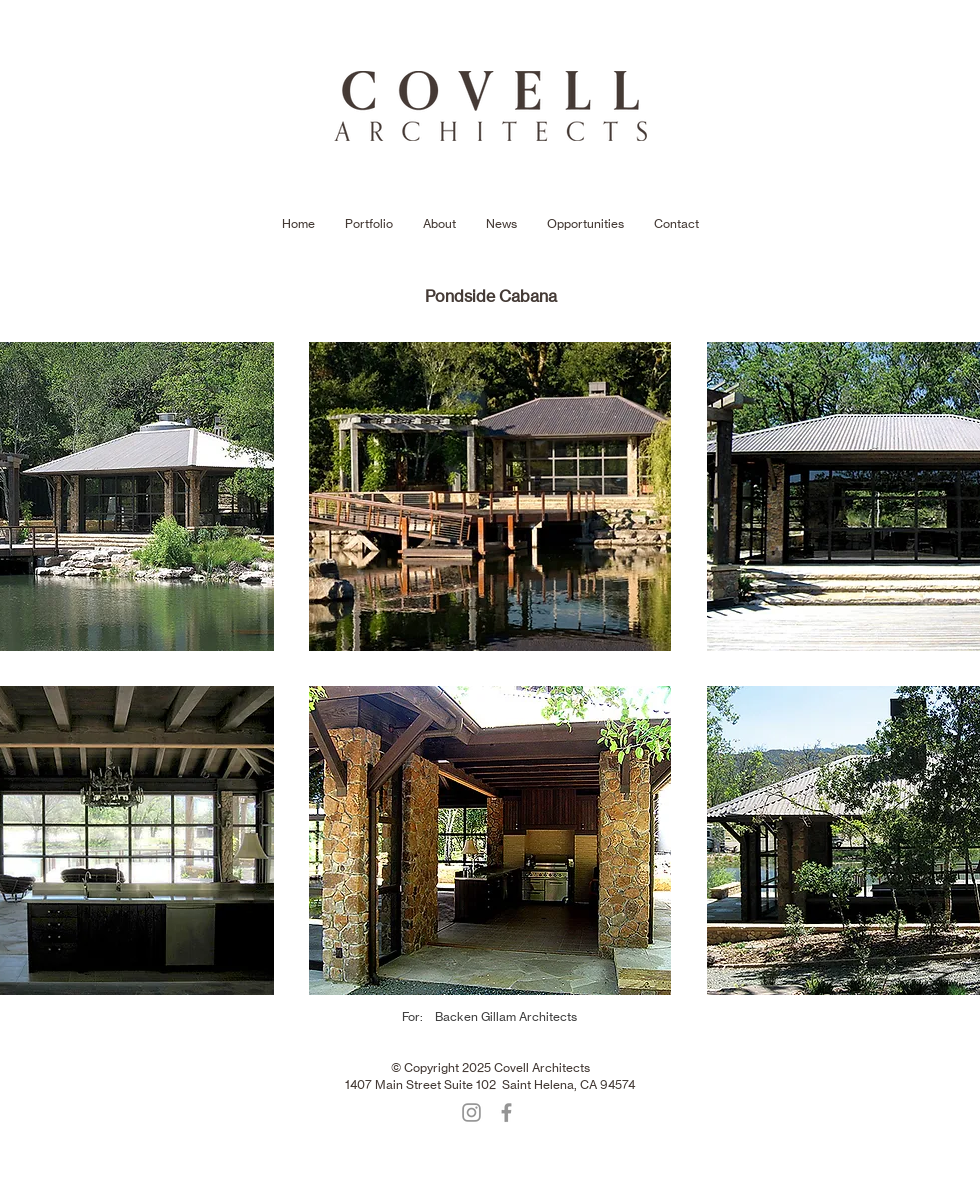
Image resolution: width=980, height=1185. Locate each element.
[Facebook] (506, 1112)
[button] (490, 496)
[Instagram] (471, 1112)
